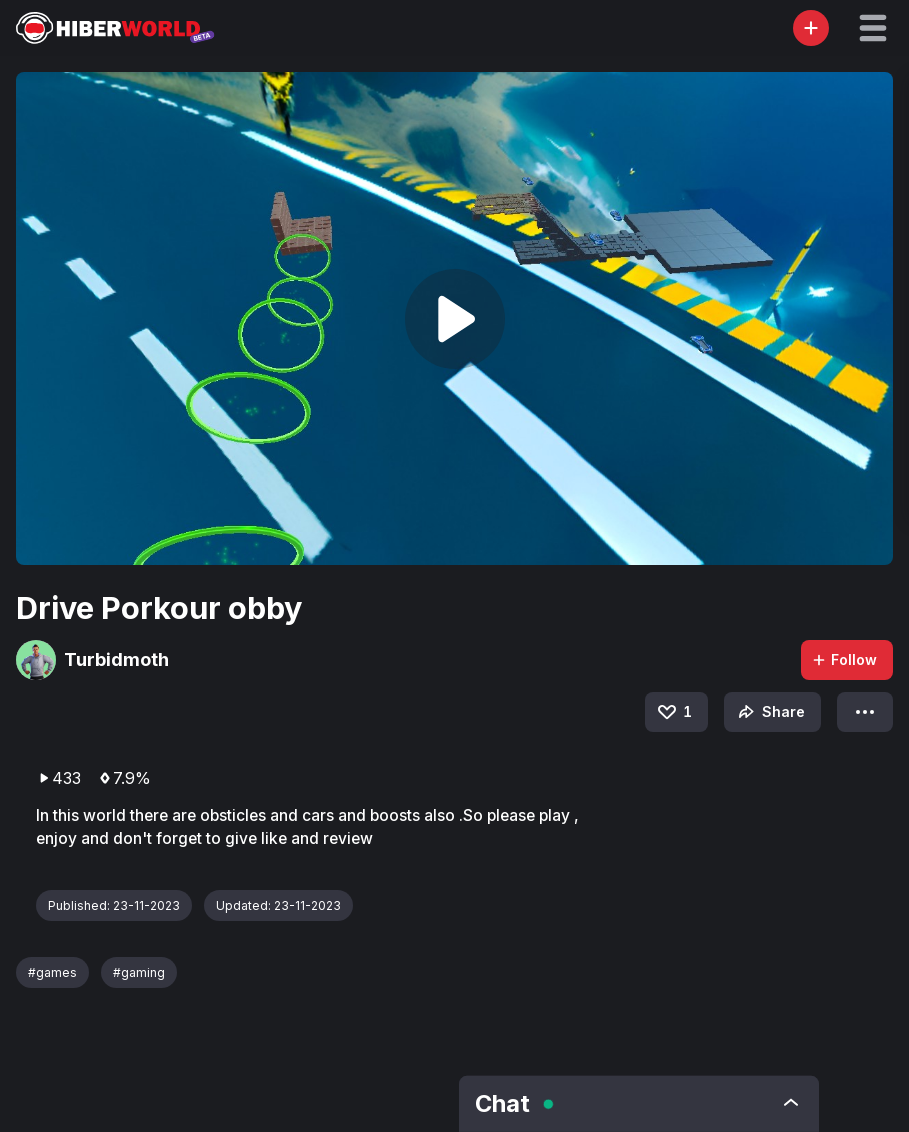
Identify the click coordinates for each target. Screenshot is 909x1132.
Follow (844, 659)
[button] (873, 28)
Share (769, 712)
